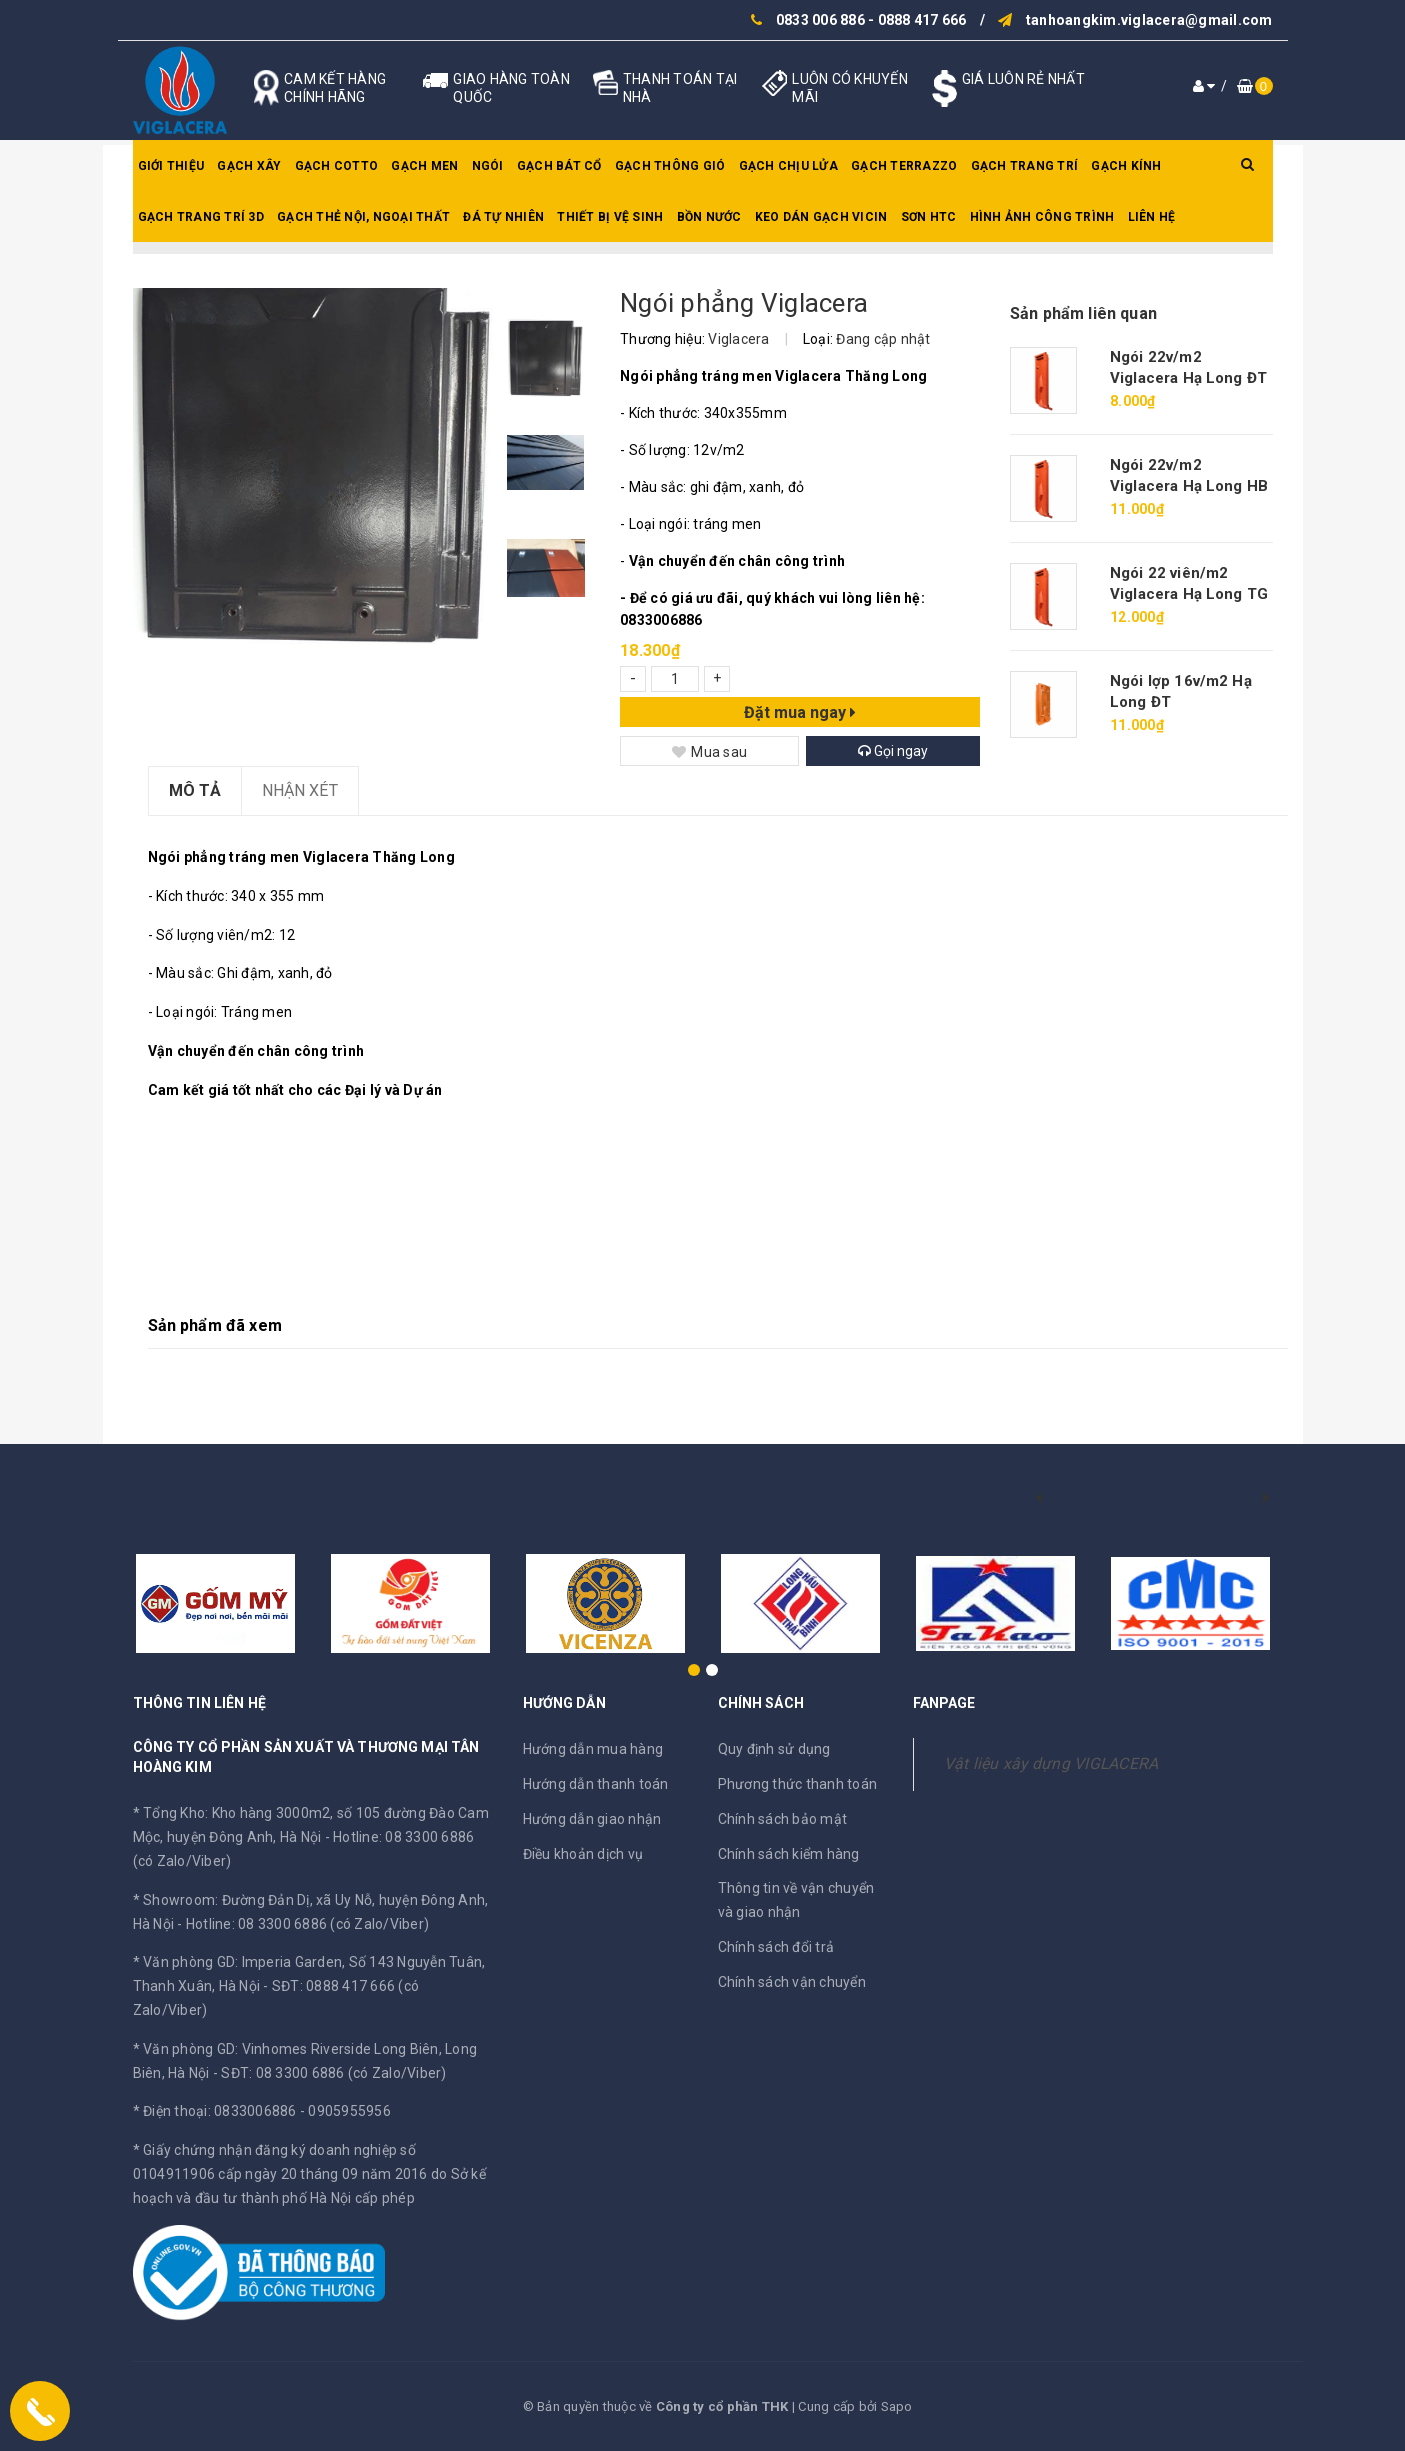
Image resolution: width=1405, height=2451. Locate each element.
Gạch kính (1126, 166)
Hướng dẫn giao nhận (592, 1819)
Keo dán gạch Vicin (821, 217)
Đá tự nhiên (503, 217)
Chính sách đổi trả (776, 1947)
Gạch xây (249, 166)
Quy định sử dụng (774, 1749)
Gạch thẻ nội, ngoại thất (363, 217)
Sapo (897, 2406)
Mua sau (709, 752)
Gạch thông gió (670, 166)
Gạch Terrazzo (904, 166)
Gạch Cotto (337, 166)
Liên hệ (1152, 217)
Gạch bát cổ (559, 166)
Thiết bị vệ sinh (610, 217)
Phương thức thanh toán (798, 1784)
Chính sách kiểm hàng (789, 1854)
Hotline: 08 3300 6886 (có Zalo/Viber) (307, 1924)
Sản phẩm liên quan (1083, 313)
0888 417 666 (922, 20)
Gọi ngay (893, 751)
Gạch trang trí (1025, 166)
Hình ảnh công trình (1042, 217)
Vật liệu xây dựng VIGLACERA (1051, 1763)
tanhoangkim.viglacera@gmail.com (1149, 20)
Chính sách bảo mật (783, 1819)
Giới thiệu (171, 166)
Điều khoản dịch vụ (583, 1854)
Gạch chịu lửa (788, 166)
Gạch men (424, 166)
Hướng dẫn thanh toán (596, 1784)
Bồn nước (709, 217)
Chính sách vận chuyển (792, 1982)
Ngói (488, 166)
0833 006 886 (820, 20)
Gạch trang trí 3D (201, 217)
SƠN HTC (929, 217)
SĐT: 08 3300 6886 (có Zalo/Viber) (333, 2073)
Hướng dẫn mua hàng (593, 1749)
